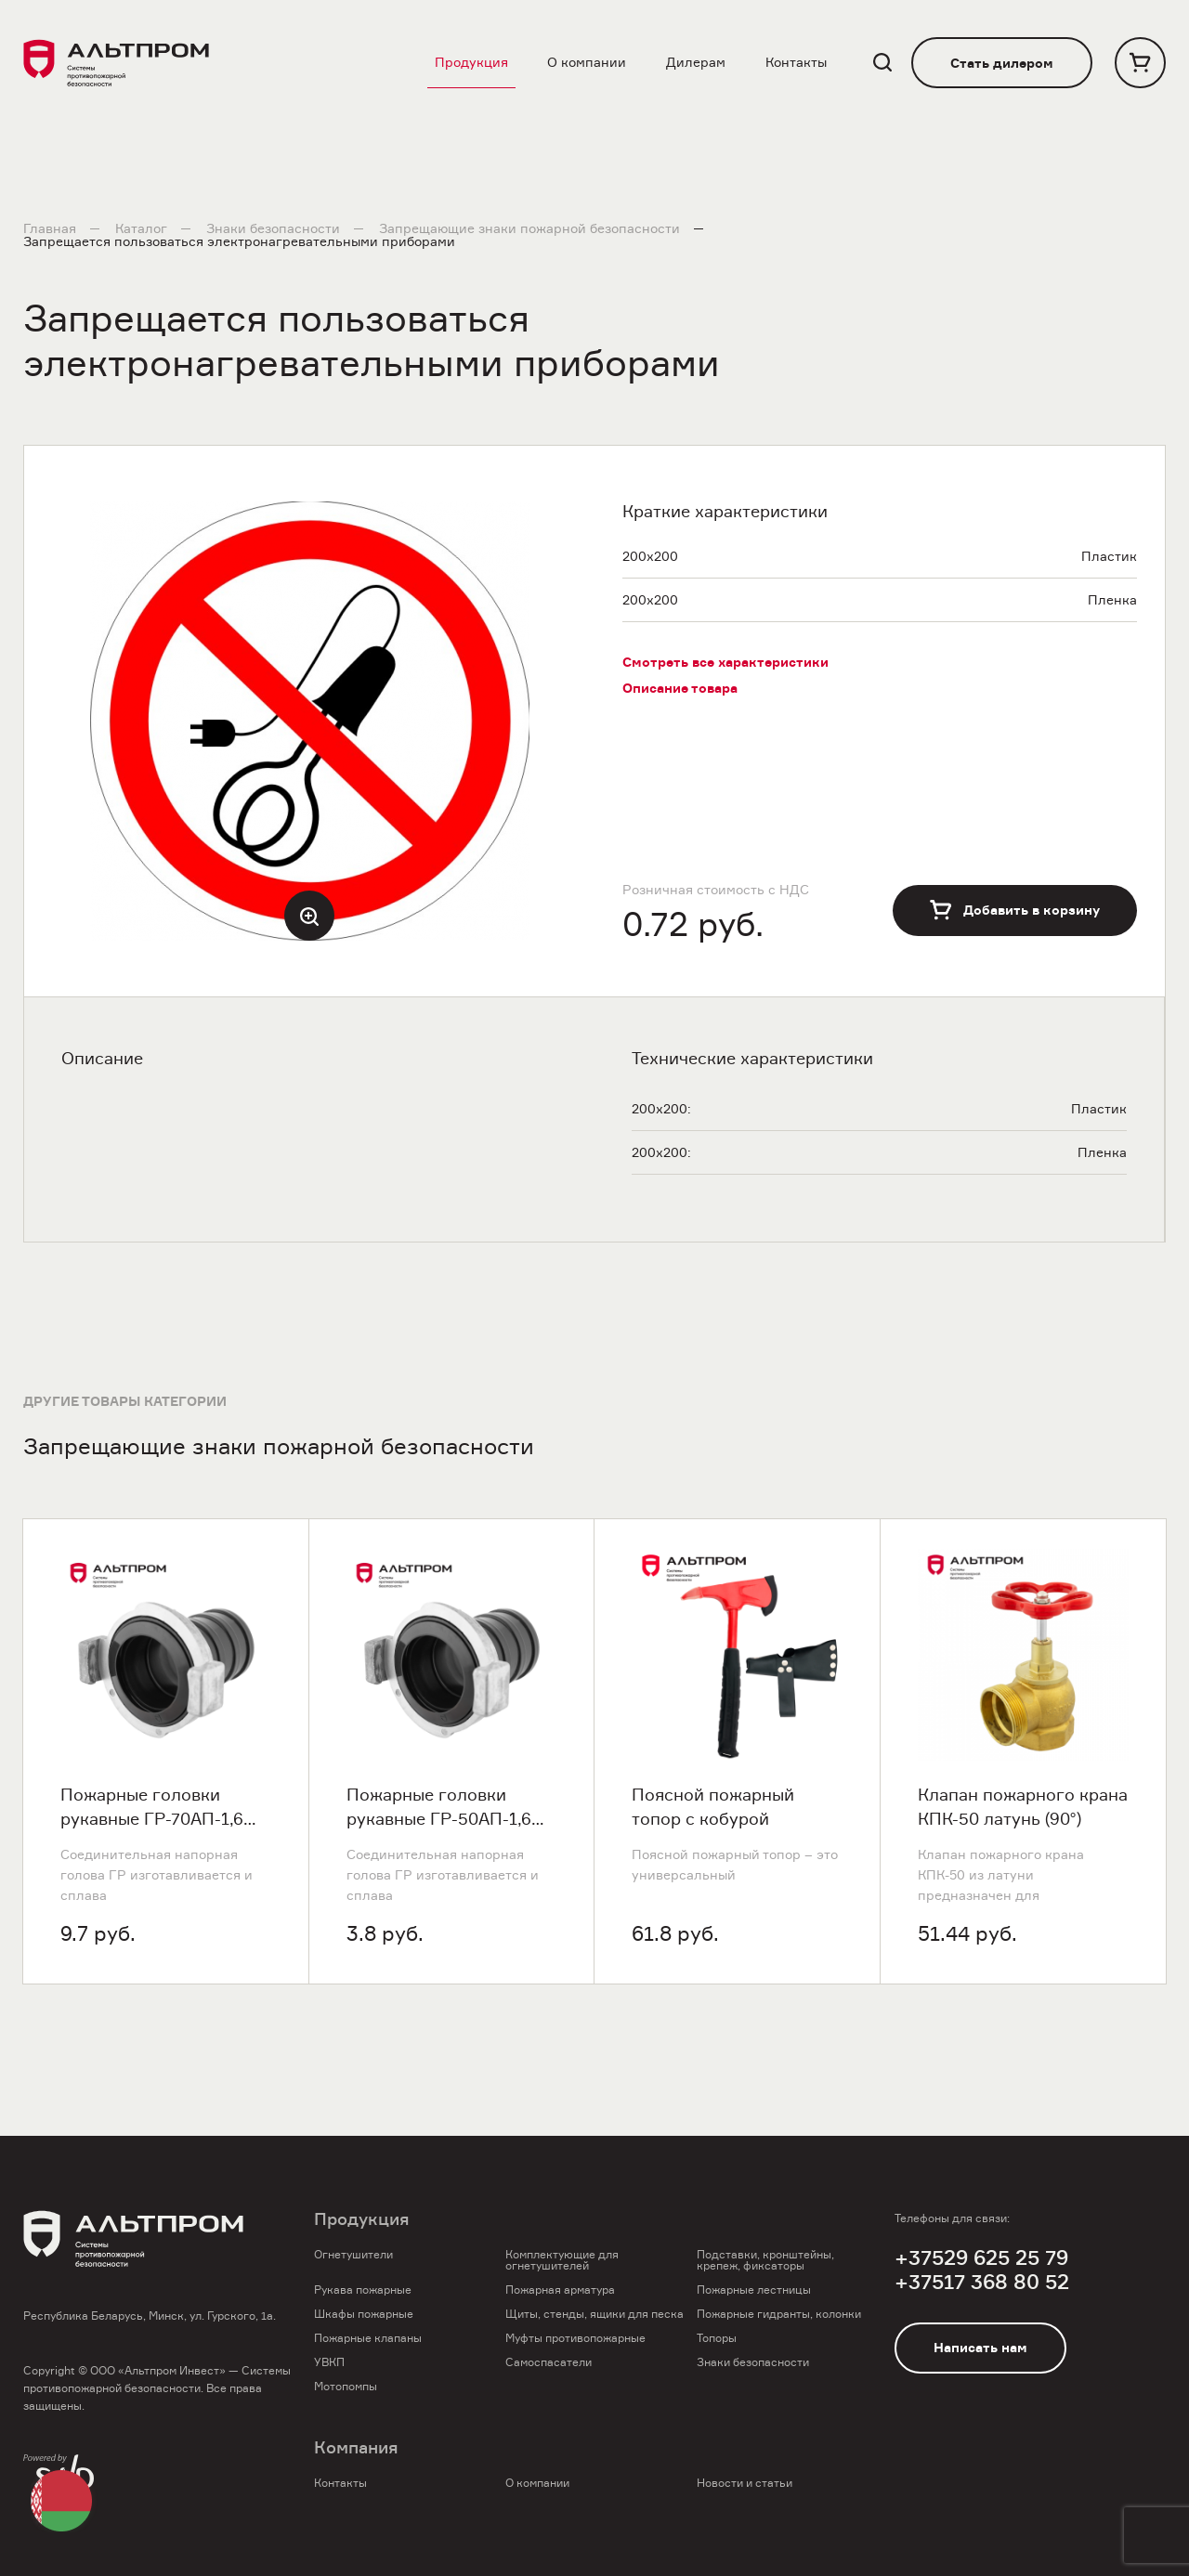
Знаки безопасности (273, 228)
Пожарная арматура (560, 2289)
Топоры (717, 2338)
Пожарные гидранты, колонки (779, 2314)
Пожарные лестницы (754, 2289)
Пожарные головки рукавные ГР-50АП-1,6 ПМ (438, 1808)
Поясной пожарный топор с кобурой (713, 1806)
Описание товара (680, 688)
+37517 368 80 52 (982, 2282)
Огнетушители (353, 2254)
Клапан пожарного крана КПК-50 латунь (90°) (1023, 1806)
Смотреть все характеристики (725, 662)
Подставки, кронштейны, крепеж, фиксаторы (765, 2259)
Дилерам (695, 62)
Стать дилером (1001, 63)
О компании (586, 62)
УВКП (329, 2362)
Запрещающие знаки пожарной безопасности (529, 228)
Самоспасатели (548, 2362)
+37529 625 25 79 (981, 2258)
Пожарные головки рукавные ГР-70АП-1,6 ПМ (151, 1808)
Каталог (141, 228)
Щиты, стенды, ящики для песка (594, 2314)
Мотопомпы (345, 2386)
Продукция (471, 62)
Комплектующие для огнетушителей (562, 2259)
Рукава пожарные (363, 2289)
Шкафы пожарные (363, 2314)
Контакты (796, 62)
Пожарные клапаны (368, 2338)
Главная (49, 228)
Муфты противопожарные (575, 2338)
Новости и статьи (744, 2483)
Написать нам (980, 2347)
